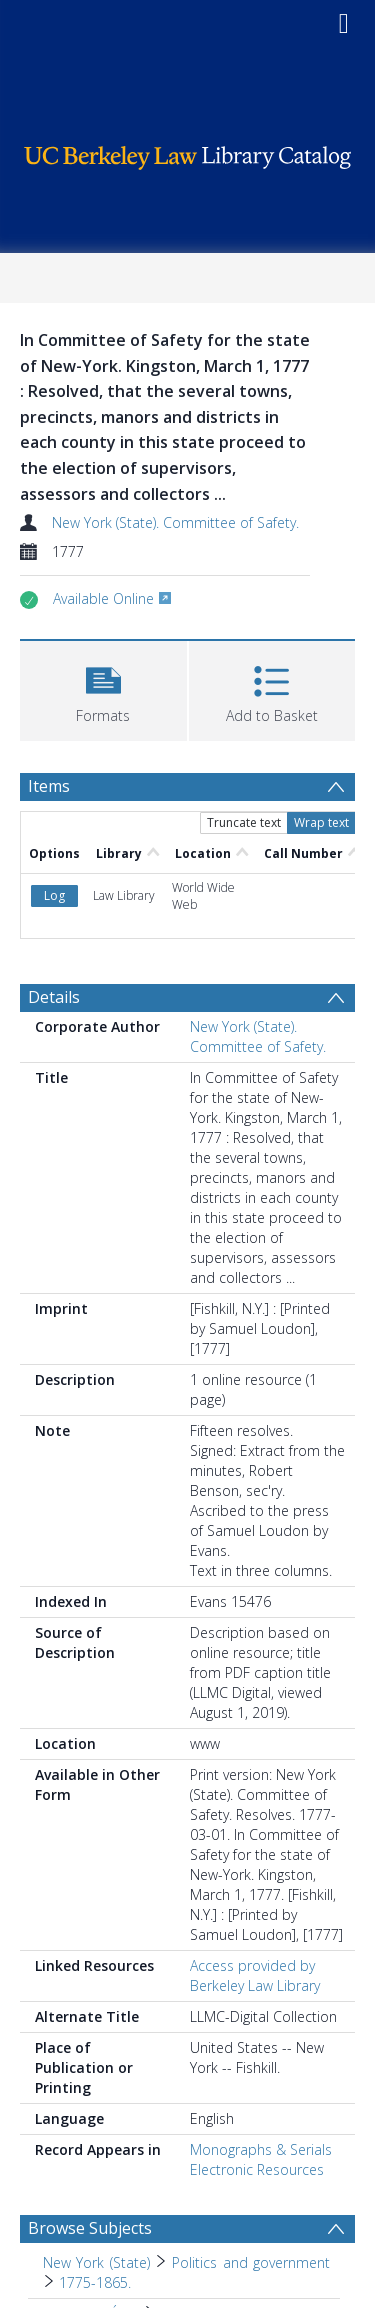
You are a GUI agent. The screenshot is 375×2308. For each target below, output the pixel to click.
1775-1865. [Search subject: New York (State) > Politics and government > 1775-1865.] (95, 2282)
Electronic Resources (257, 2169)
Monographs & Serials (261, 2149)
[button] (103, 688)
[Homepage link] (188, 152)
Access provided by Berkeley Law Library (255, 1975)
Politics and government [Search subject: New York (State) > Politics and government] (251, 2262)
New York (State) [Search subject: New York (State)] (96, 2262)
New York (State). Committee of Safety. (175, 522)
